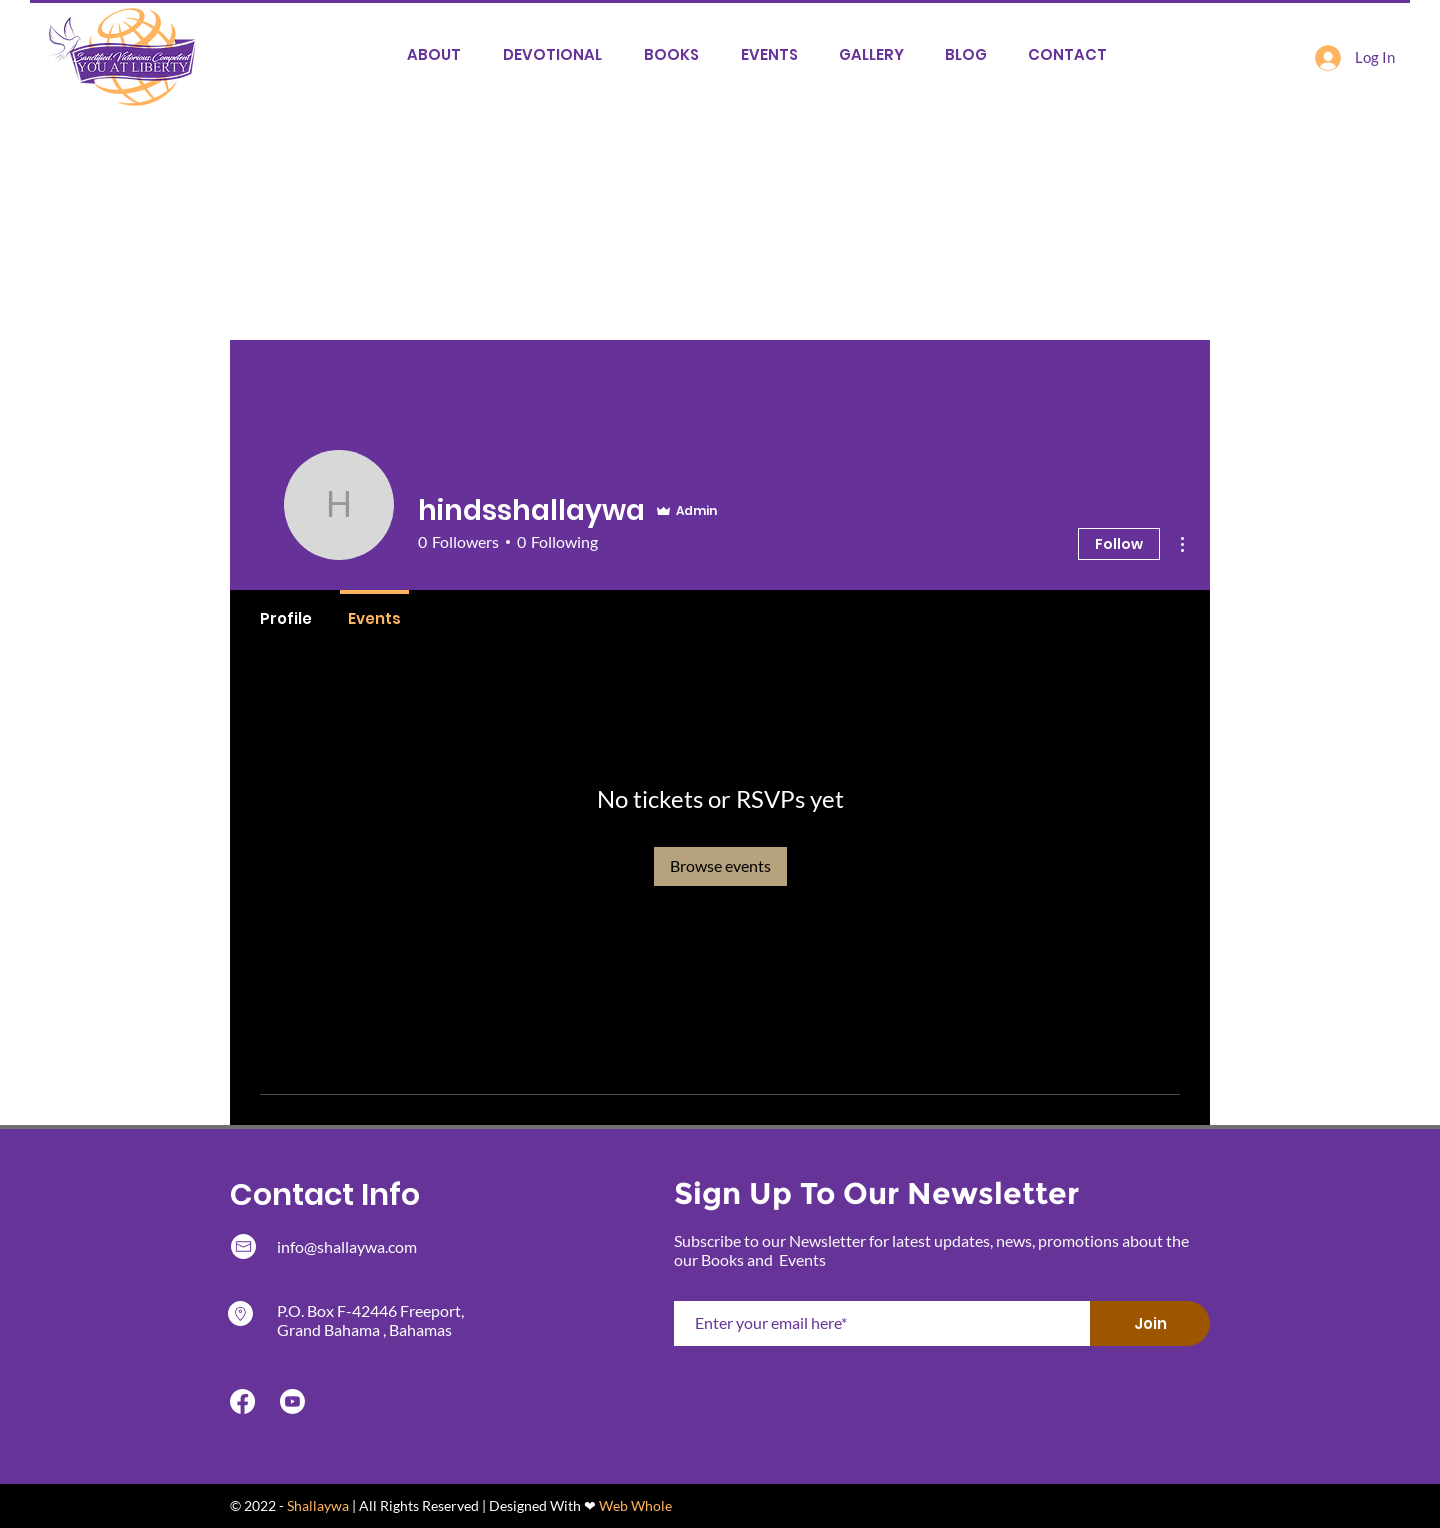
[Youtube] (292, 1401)
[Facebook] (242, 1401)
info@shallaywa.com (347, 1246)
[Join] (1150, 1323)
